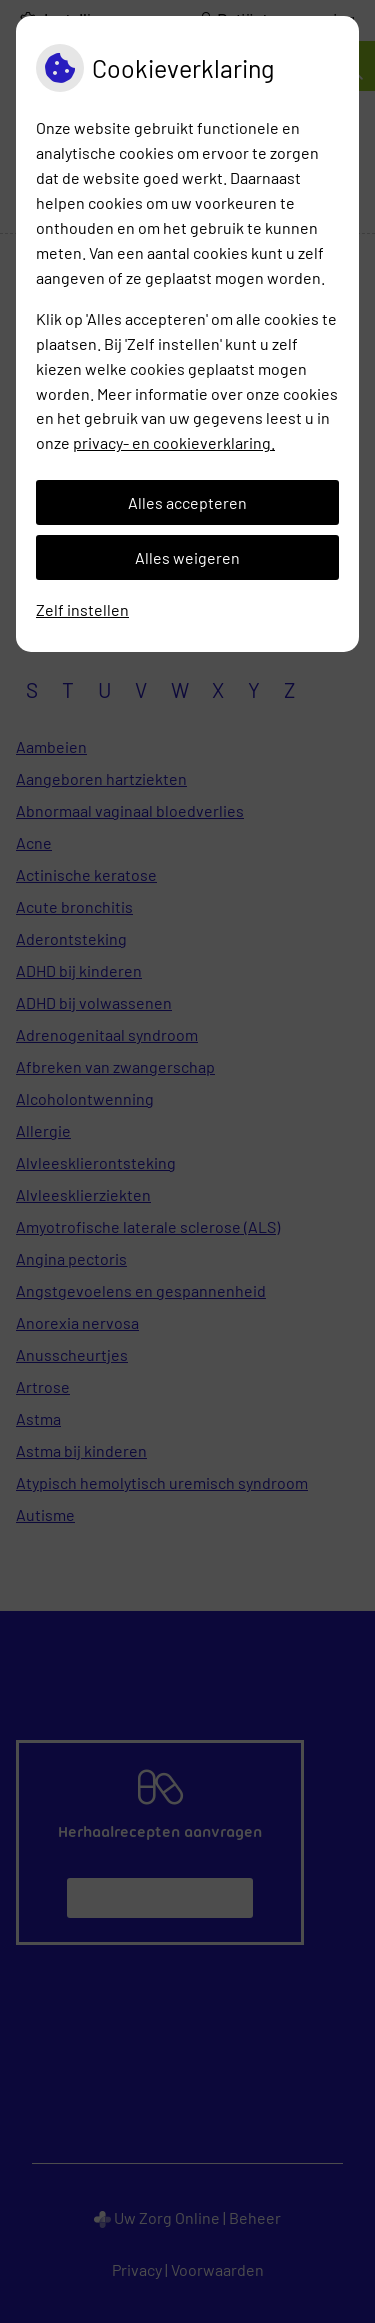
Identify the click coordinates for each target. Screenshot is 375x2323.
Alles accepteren (187, 502)
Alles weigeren (187, 557)
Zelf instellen (82, 609)
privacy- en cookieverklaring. (174, 442)
